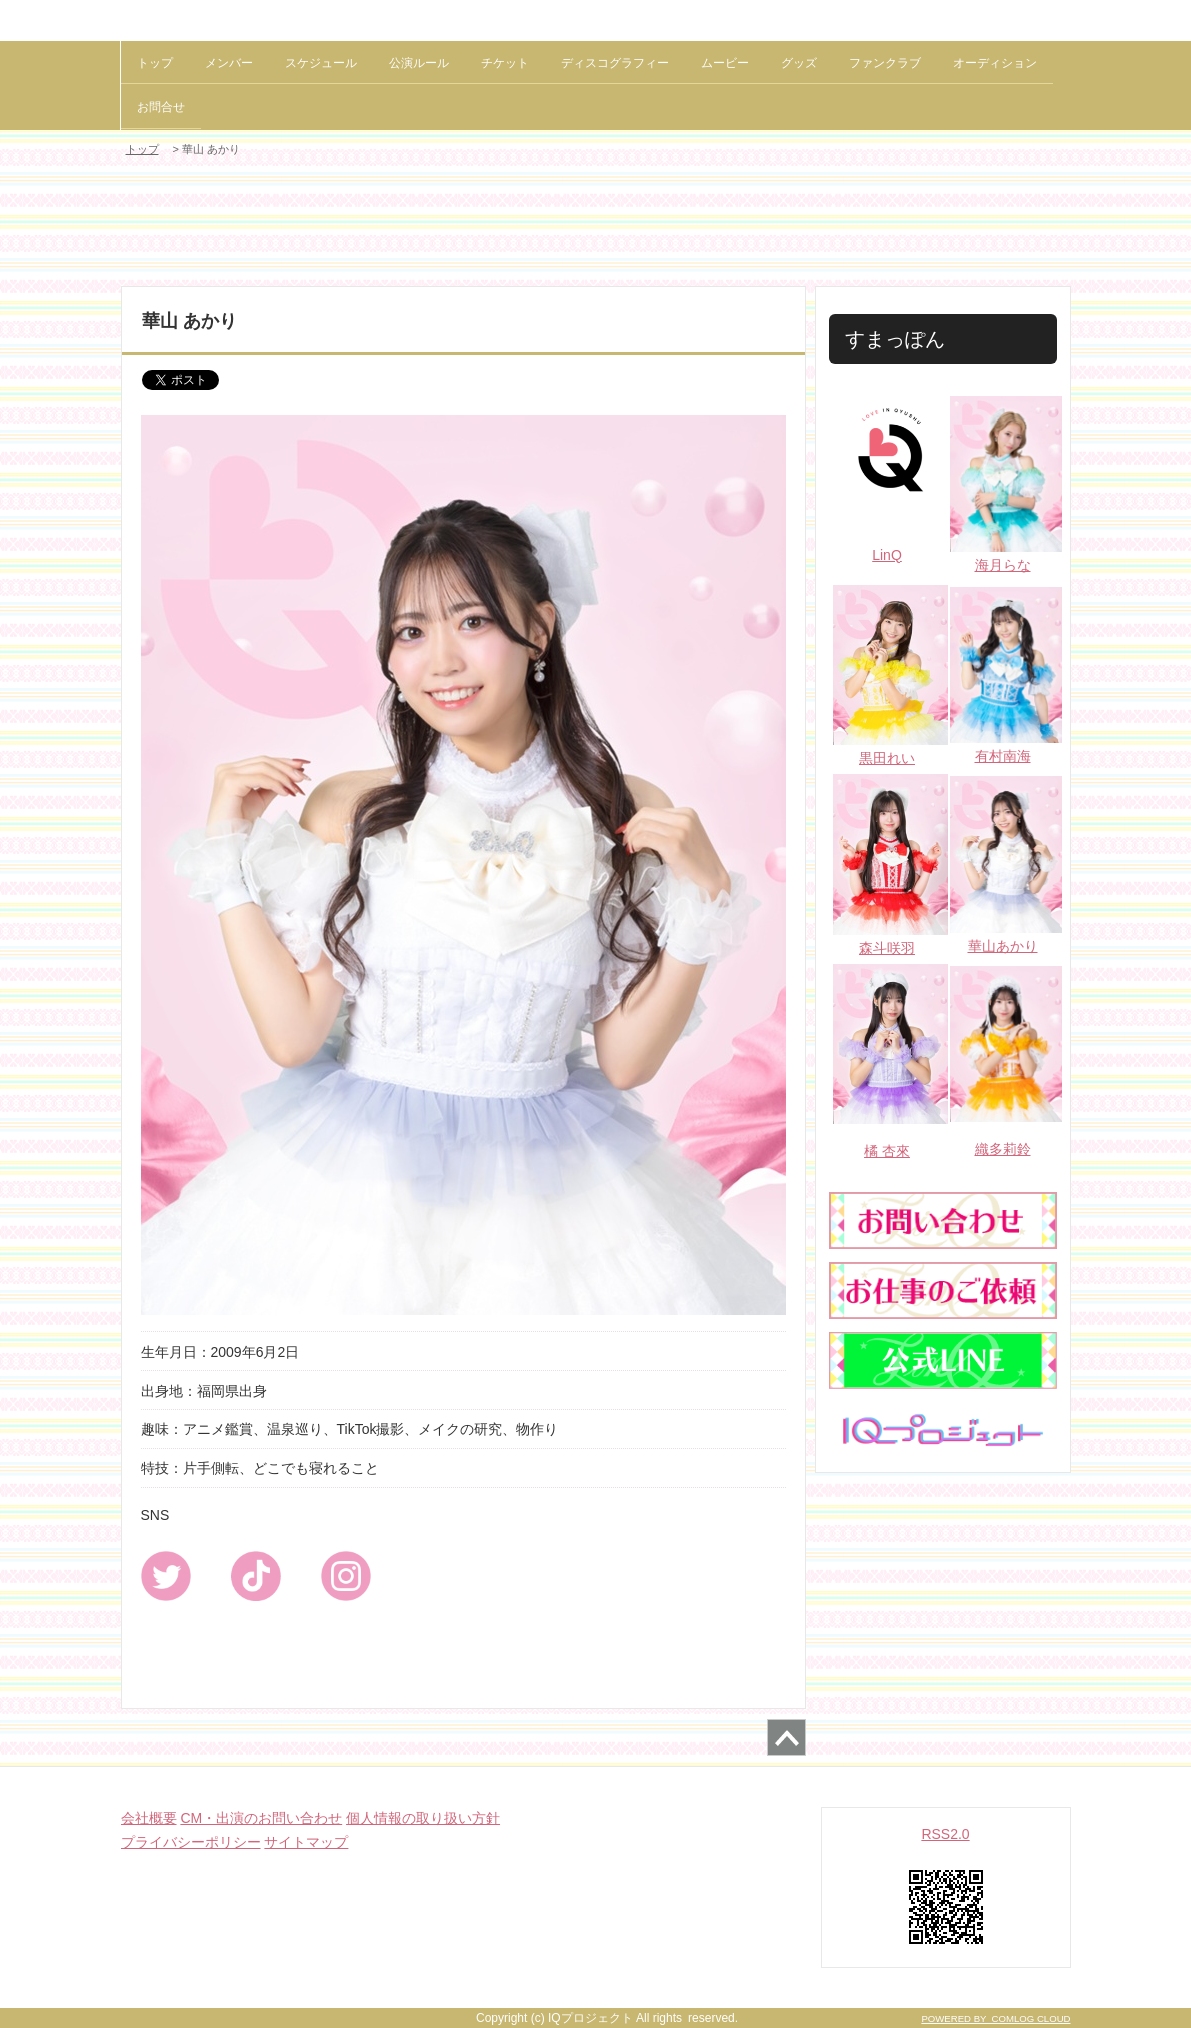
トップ (155, 63)
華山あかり (1003, 946)
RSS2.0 (945, 1834)
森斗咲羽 (887, 948)
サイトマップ (306, 1842)
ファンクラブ (885, 63)
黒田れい (887, 758)
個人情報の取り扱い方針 (423, 1818)
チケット (505, 63)
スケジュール (321, 63)
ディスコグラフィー (615, 63)
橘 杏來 (887, 1151)
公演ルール (419, 63)
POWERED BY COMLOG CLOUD (995, 2018)
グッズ (799, 63)
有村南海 (1003, 756)
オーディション (995, 63)
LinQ (887, 555)
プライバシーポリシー (191, 1842)
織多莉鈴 (1003, 1149)
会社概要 (149, 1818)
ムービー (725, 63)
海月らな (1003, 565)
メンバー (229, 63)
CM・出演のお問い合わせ (261, 1818)
